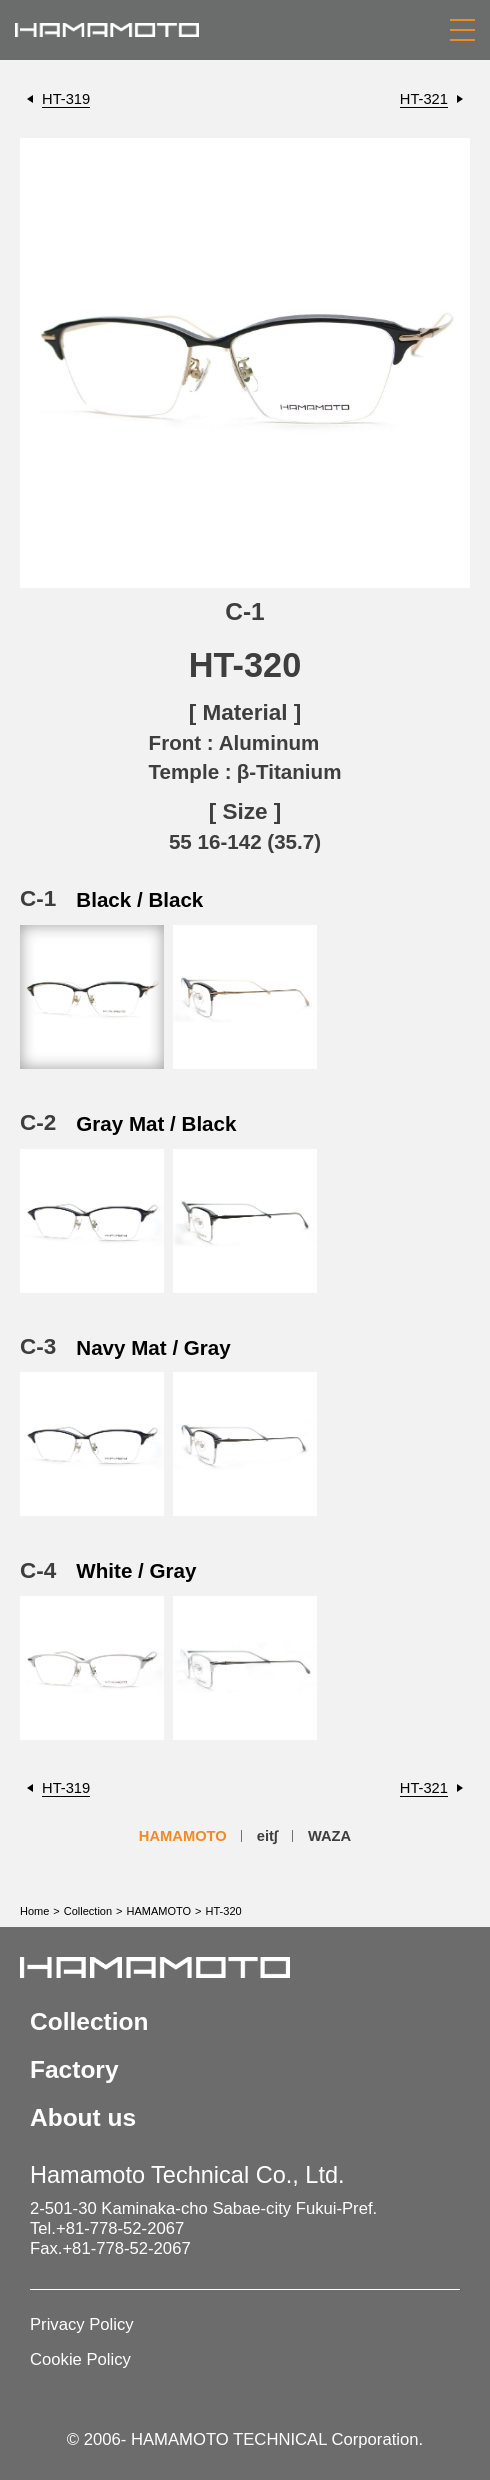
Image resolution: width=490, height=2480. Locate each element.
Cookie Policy (80, 2359)
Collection (88, 1911)
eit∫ (267, 1836)
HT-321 (424, 99)
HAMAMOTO (183, 1836)
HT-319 (66, 99)
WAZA (329, 1836)
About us (83, 2117)
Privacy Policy (82, 2324)
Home (34, 1911)
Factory (74, 2069)
